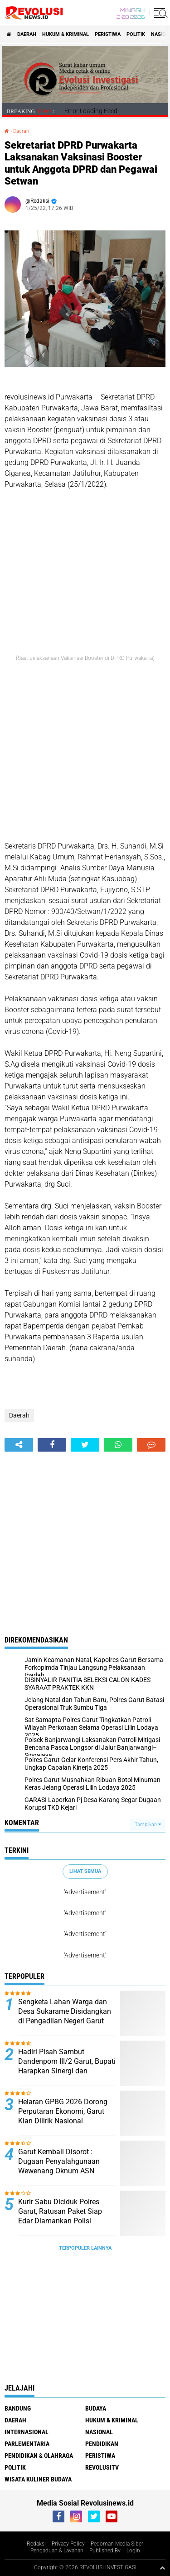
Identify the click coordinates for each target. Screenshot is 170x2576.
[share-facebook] (52, 1445)
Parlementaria (27, 2443)
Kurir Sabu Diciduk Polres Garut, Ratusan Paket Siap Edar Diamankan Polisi (60, 2211)
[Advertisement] (85, 755)
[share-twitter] (85, 1445)
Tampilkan (148, 1824)
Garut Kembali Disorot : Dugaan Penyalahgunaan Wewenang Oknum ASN (59, 2161)
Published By (105, 2550)
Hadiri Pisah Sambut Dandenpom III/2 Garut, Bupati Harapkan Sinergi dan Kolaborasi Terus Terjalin (67, 2065)
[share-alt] (19, 1445)
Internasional (27, 2432)
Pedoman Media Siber (117, 2544)
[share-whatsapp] (118, 1445)
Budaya (95, 2408)
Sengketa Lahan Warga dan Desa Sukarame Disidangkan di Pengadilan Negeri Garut (64, 2011)
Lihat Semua (85, 1871)
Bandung (18, 2408)
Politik (135, 34)
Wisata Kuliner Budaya (38, 2479)
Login (133, 2550)
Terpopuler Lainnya (85, 2248)
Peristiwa (108, 34)
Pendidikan (101, 2443)
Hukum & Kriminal (65, 34)
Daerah (26, 34)
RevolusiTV (102, 2467)
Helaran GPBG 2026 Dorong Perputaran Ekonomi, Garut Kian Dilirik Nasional (62, 2111)
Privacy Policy (68, 2544)
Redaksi (36, 2544)
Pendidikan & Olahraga (39, 2455)
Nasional (99, 2432)
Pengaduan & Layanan (56, 2550)
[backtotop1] (162, 2568)
